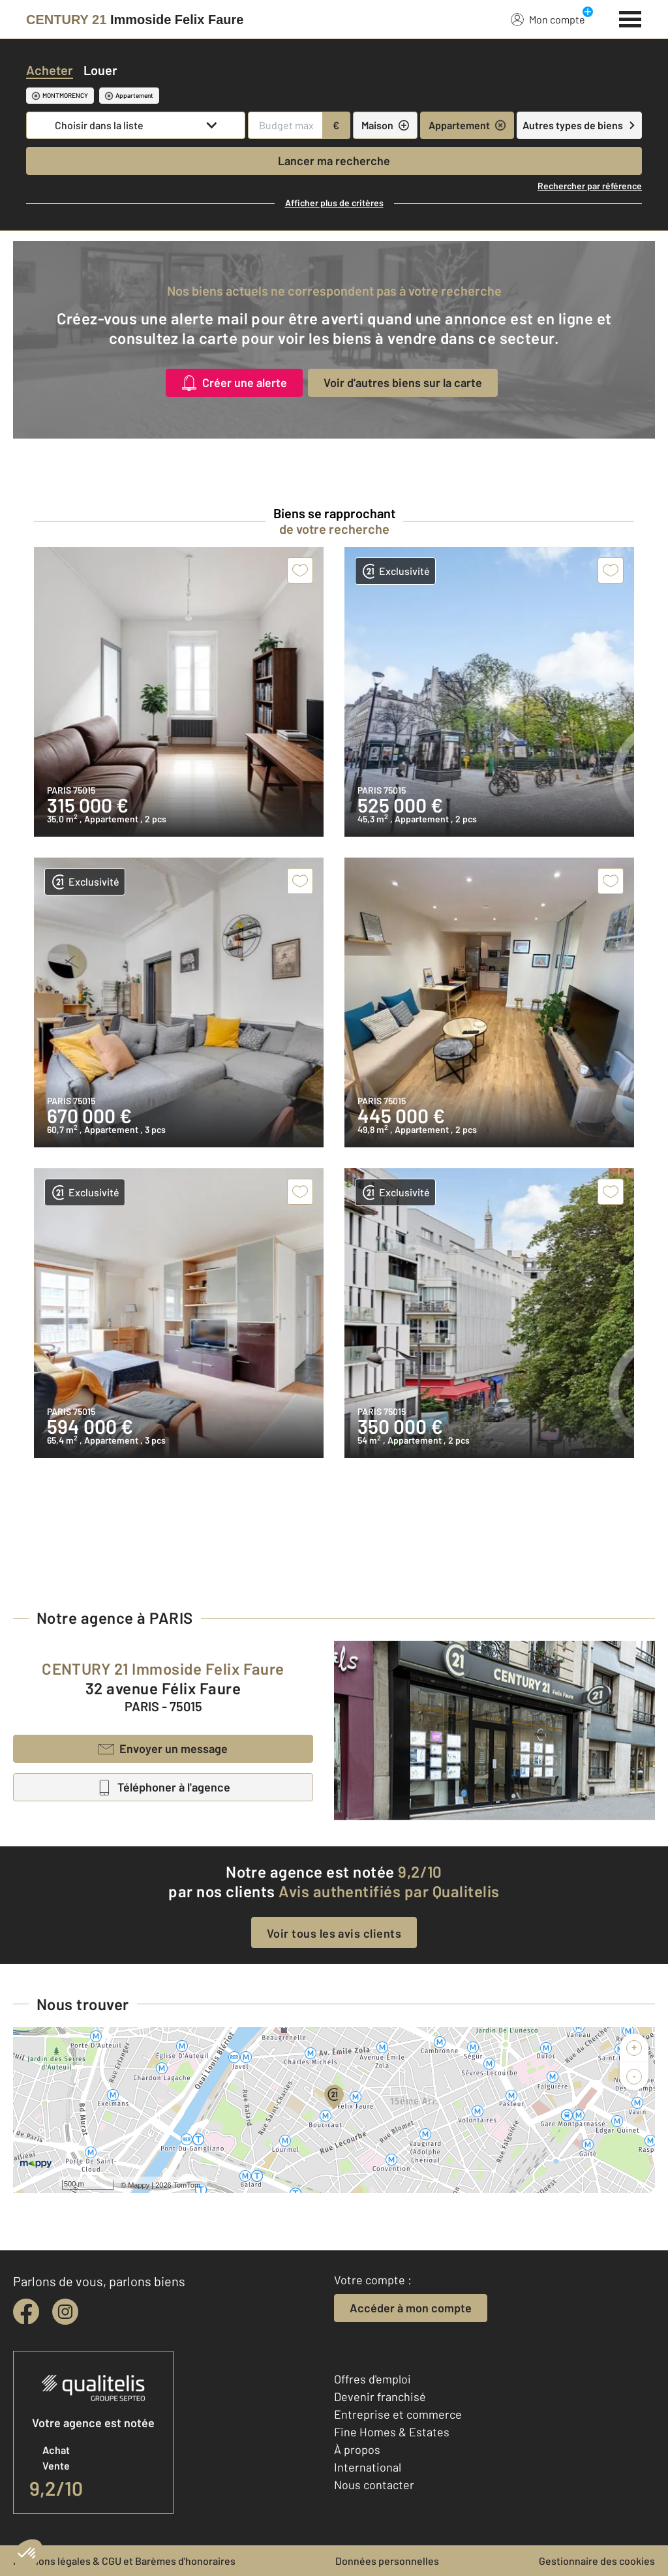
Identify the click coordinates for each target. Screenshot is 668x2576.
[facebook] (26, 2312)
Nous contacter (374, 2484)
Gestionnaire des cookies (597, 2560)
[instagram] (65, 2312)
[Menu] (630, 17)
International (367, 2467)
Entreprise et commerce (398, 2414)
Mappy (138, 2185)
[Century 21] (134, 19)
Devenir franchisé (380, 2396)
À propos (357, 2449)
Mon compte (548, 19)
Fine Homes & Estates (391, 2432)
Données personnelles (387, 2560)
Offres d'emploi (372, 2379)
